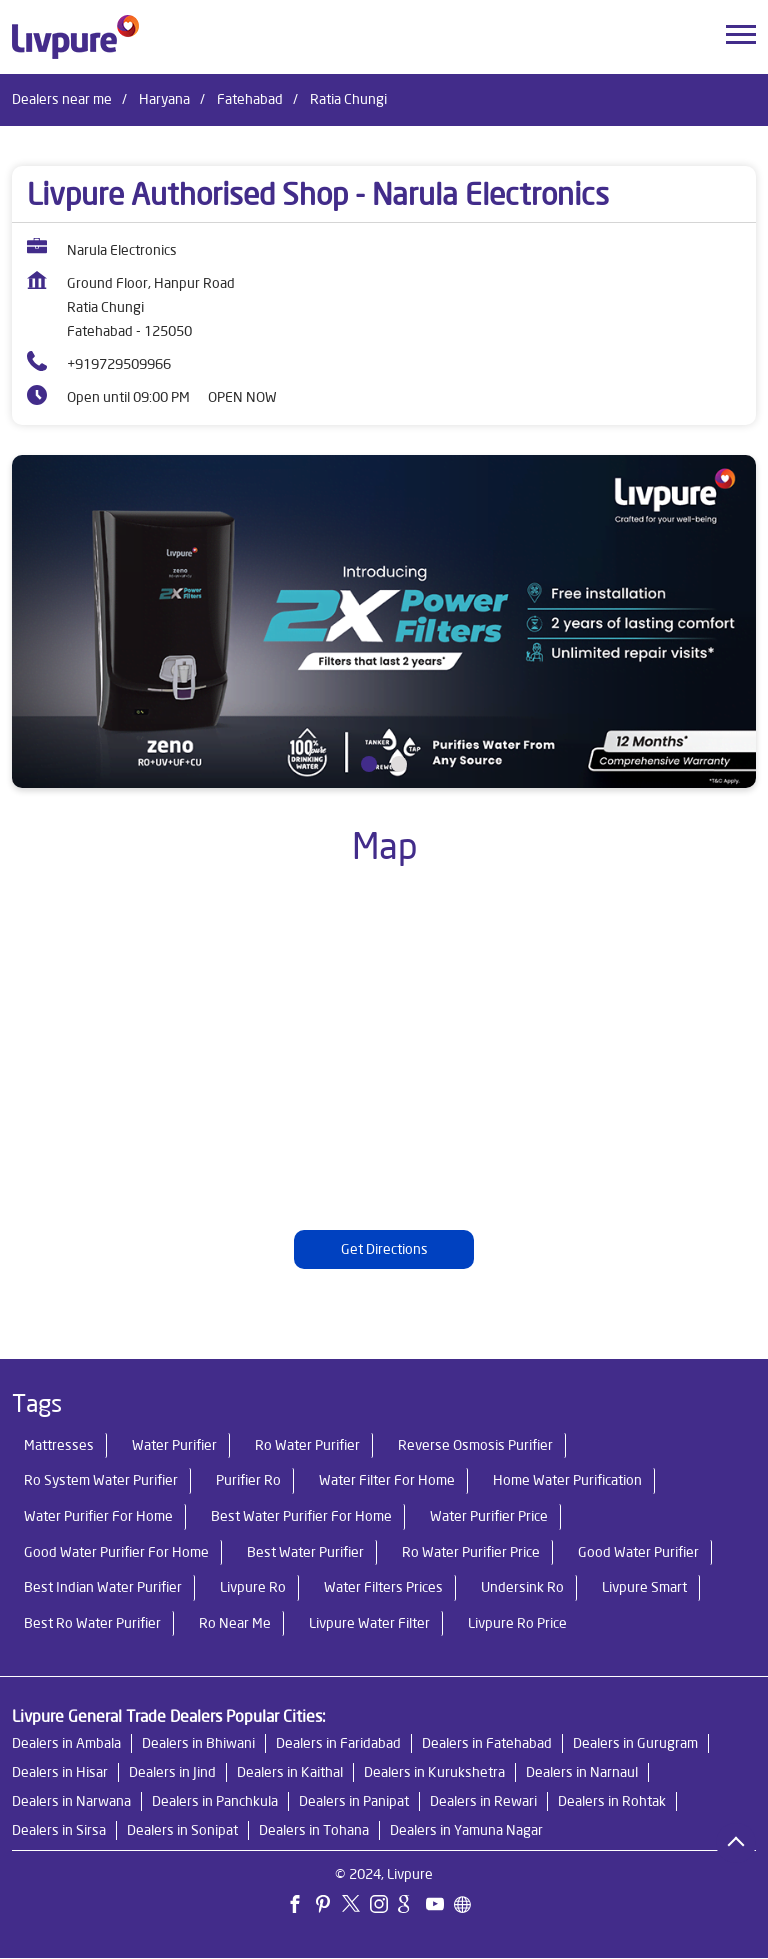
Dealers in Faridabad (338, 1744)
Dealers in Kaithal (290, 1773)
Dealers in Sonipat (182, 1831)
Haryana (164, 99)
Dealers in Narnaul (582, 1773)
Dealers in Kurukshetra (434, 1773)
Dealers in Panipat (354, 1802)
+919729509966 (119, 364)
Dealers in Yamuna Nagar (466, 1831)
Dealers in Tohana (314, 1831)
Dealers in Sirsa (59, 1831)
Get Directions (384, 1249)
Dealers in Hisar (60, 1773)
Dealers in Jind (172, 1773)
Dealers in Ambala (66, 1744)
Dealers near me (62, 99)
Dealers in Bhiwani (198, 1744)
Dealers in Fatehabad (487, 1744)
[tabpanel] (384, 621)
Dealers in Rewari (483, 1802)
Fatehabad (250, 99)
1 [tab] (369, 764)
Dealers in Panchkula (215, 1802)
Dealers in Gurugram (635, 1744)
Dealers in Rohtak (612, 1802)
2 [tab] (399, 764)
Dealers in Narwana (71, 1802)
